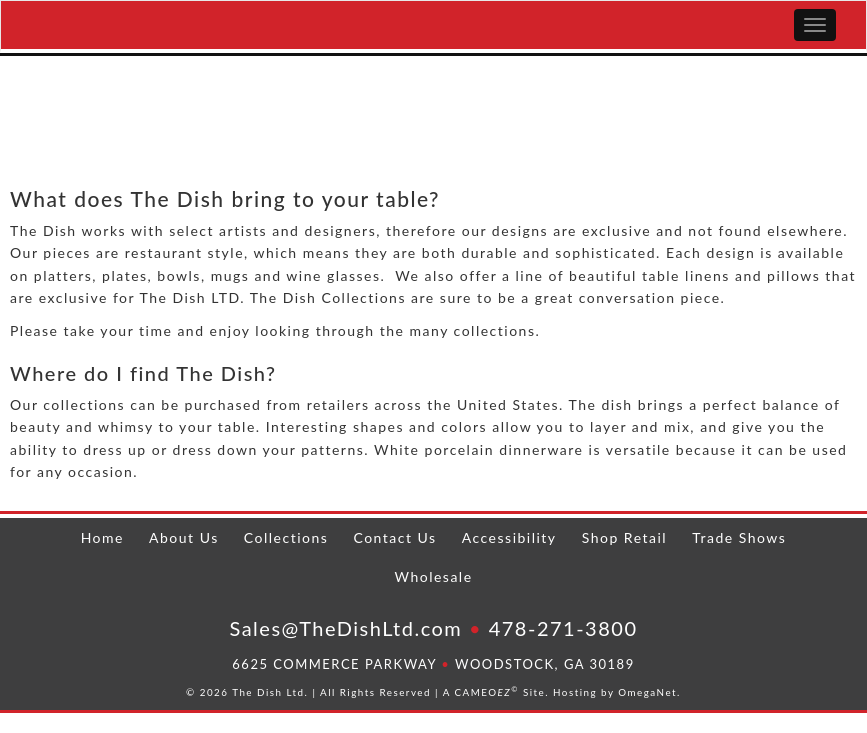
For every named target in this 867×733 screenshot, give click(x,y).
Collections (286, 537)
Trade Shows (739, 537)
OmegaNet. (649, 692)
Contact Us (394, 537)
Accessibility (509, 537)
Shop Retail (624, 537)
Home (102, 537)
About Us (184, 537)
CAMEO (486, 692)
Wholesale (433, 576)
